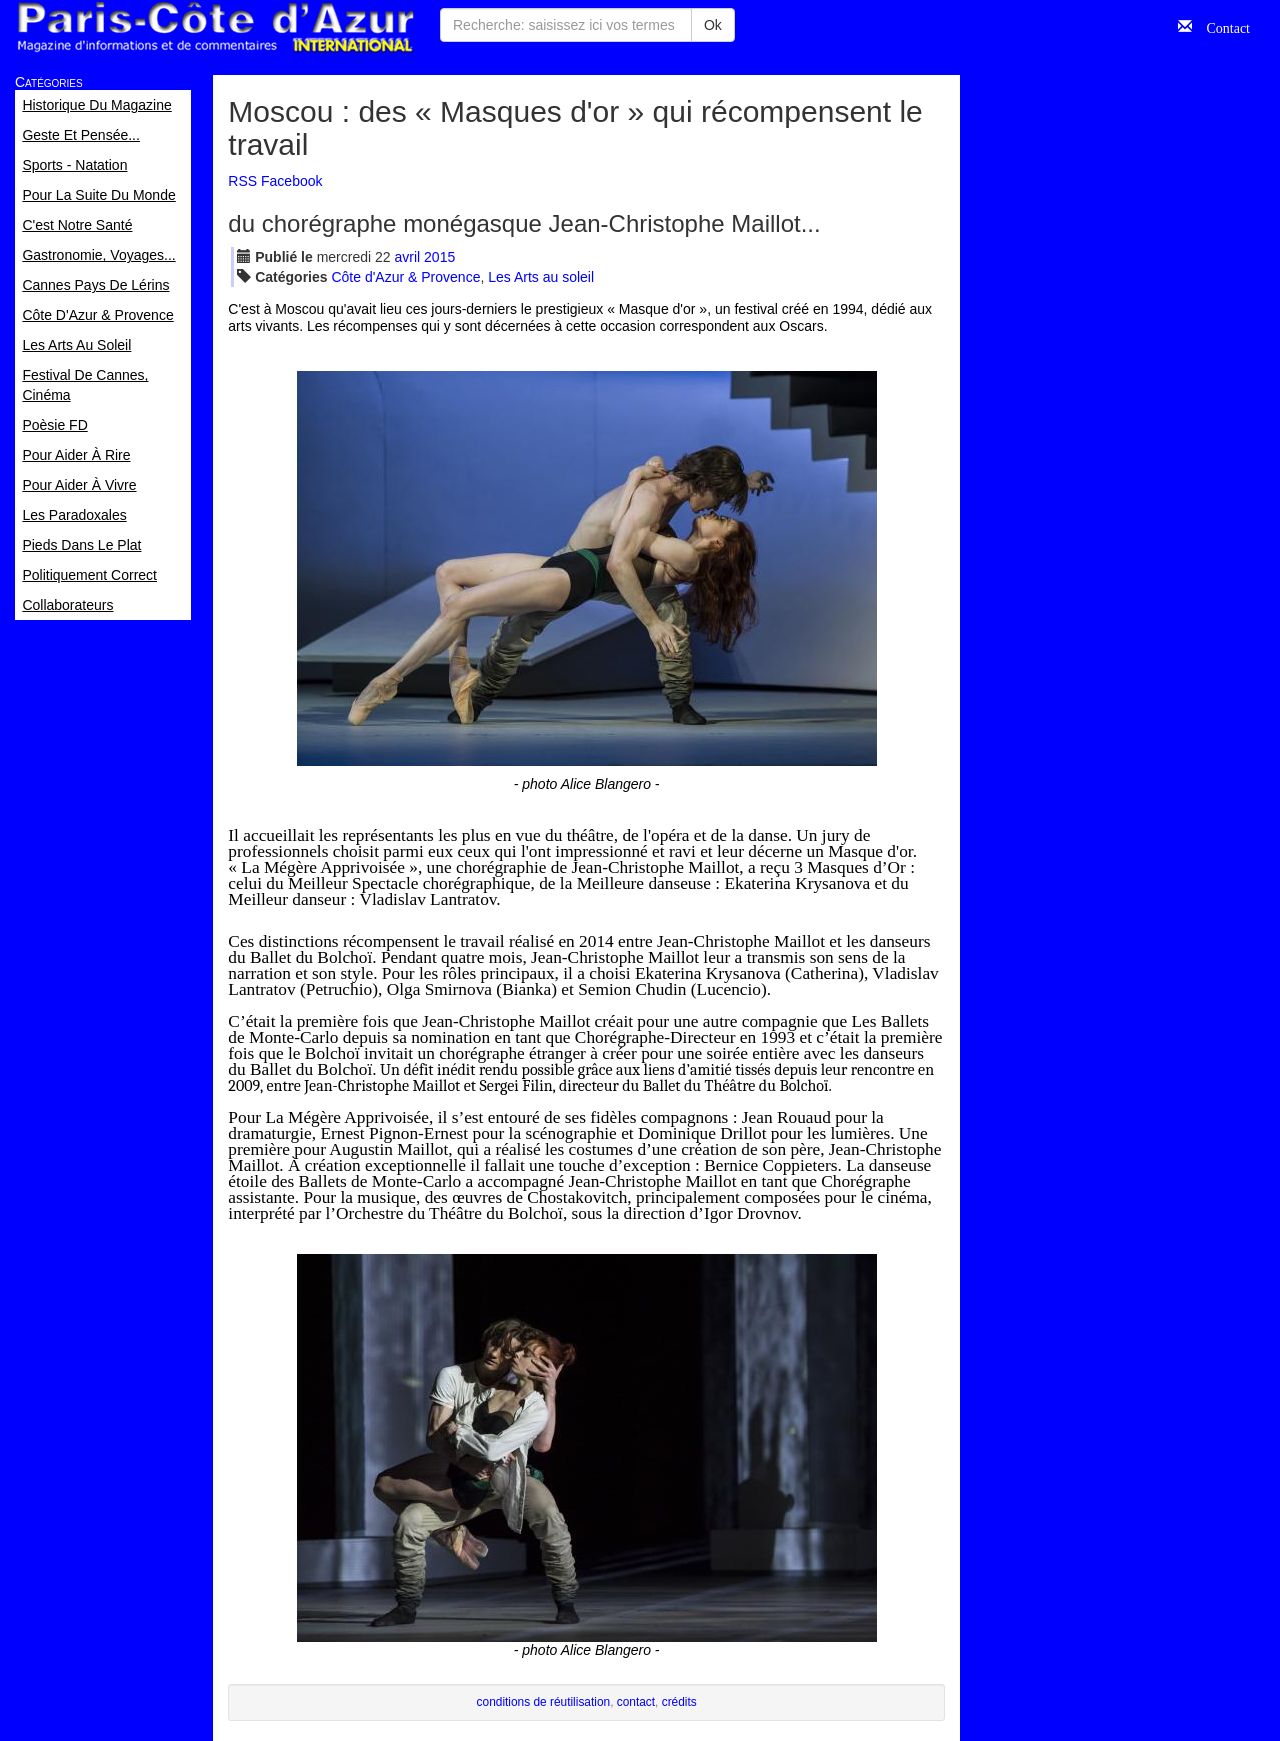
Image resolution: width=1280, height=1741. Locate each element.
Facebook (291, 181)
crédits (679, 1702)
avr (408, 257)
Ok (713, 25)
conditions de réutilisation (544, 1702)
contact (636, 1702)
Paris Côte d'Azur (215, 27)
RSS (242, 181)
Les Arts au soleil (541, 277)
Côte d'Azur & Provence (405, 277)
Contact (1221, 26)
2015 (439, 257)
